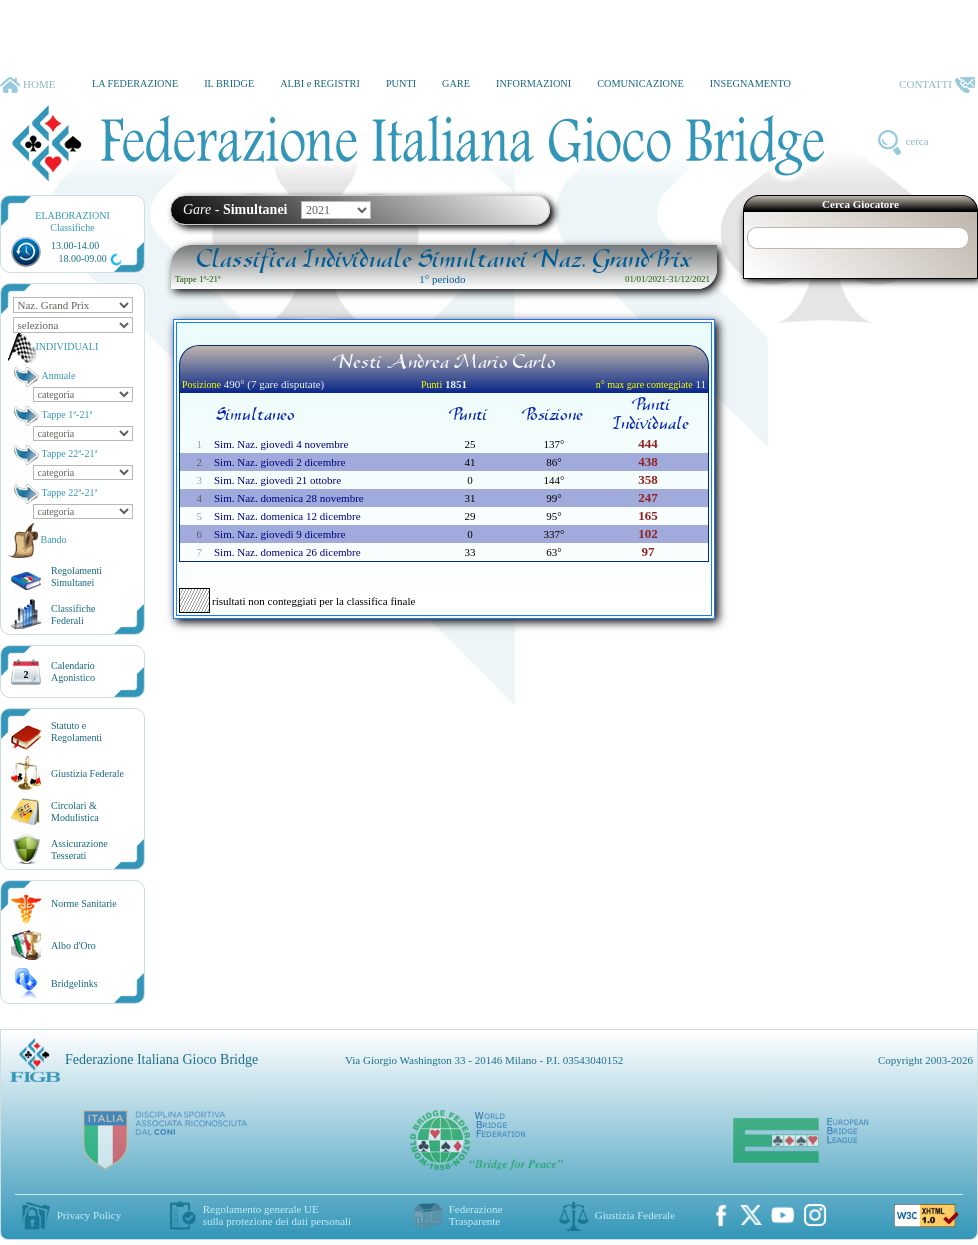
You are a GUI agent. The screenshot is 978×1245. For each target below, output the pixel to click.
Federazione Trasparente (476, 1215)
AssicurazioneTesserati (79, 849)
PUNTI (401, 83)
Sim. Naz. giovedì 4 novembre (281, 444)
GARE (456, 83)
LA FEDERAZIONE (135, 83)
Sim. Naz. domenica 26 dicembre (287, 552)
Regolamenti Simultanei (76, 576)
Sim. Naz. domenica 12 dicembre (287, 516)
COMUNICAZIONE (640, 83)
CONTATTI (937, 85)
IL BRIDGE (229, 83)
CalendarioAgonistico (73, 671)
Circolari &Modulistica (75, 811)
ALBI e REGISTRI (320, 83)
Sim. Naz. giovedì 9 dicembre (279, 534)
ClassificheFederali (73, 614)
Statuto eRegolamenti (76, 731)
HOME (27, 85)
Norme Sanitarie (84, 903)
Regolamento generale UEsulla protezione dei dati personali (277, 1215)
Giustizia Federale (87, 773)
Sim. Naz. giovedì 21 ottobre (277, 480)
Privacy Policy (89, 1215)
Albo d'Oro (73, 945)
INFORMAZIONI (533, 83)
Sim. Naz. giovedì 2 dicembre (279, 462)
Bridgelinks (74, 983)
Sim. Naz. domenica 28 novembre (289, 498)
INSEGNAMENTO (750, 83)
